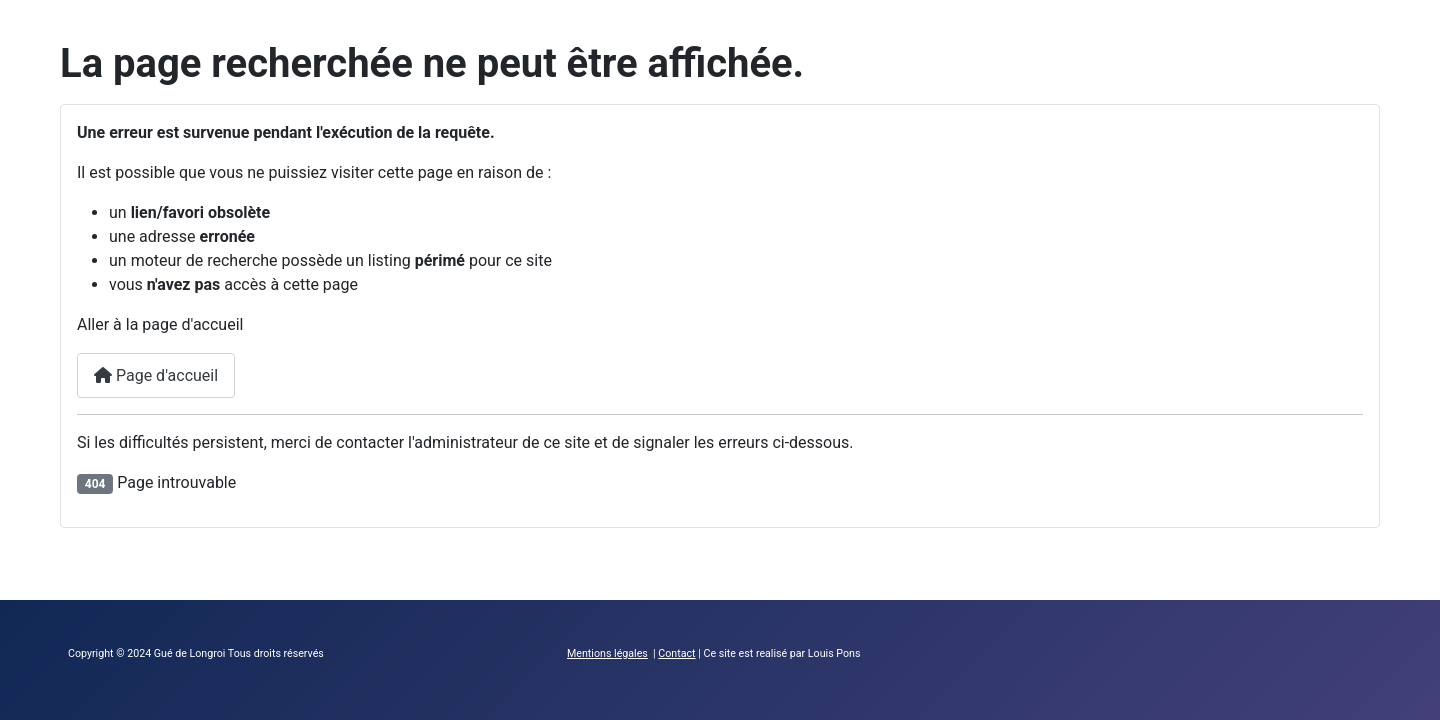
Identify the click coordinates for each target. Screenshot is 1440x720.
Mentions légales (607, 653)
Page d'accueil (156, 375)
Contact (676, 653)
